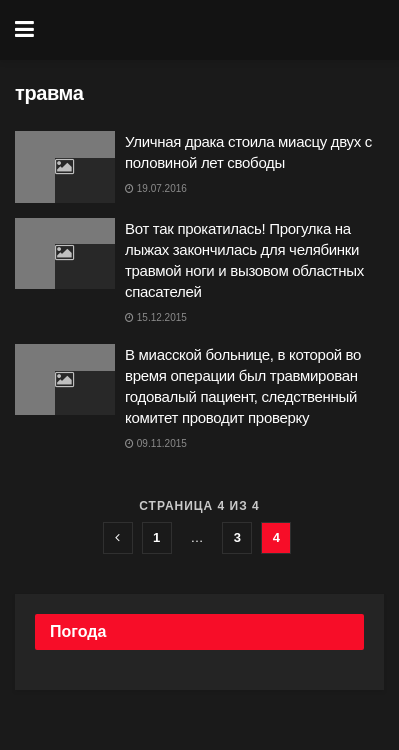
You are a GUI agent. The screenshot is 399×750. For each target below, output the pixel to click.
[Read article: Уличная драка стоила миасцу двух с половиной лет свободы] (65, 167)
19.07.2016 (156, 188)
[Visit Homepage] (213, 30)
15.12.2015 (156, 317)
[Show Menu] (24, 30)
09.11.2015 (156, 443)
